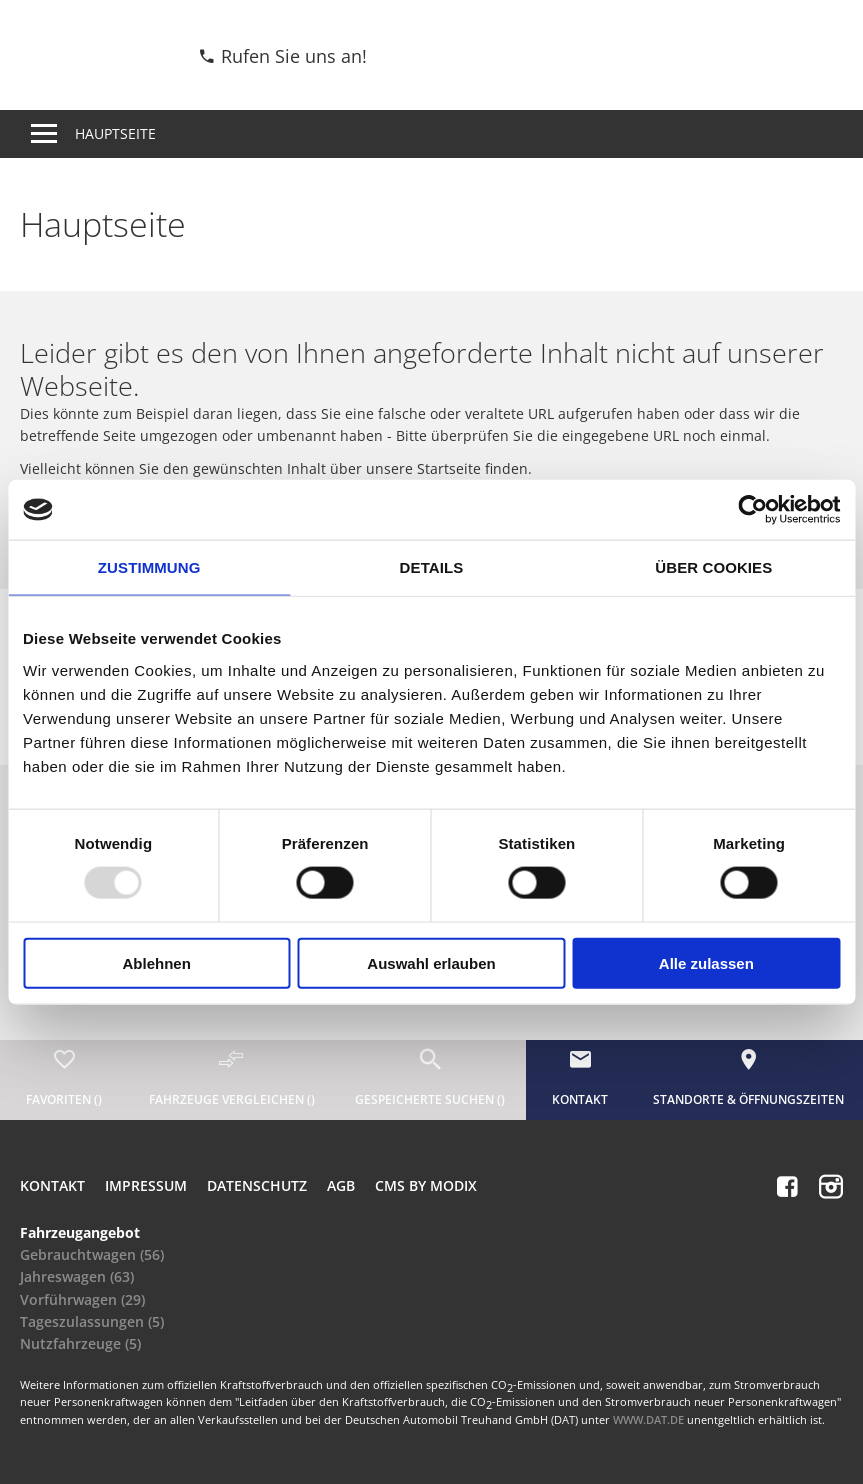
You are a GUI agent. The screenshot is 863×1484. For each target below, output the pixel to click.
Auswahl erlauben (431, 962)
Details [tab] (432, 567)
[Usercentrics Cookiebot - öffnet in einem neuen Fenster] (752, 510)
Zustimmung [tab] (149, 567)
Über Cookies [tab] (713, 567)
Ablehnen (157, 962)
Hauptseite (115, 133)
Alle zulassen (706, 962)
